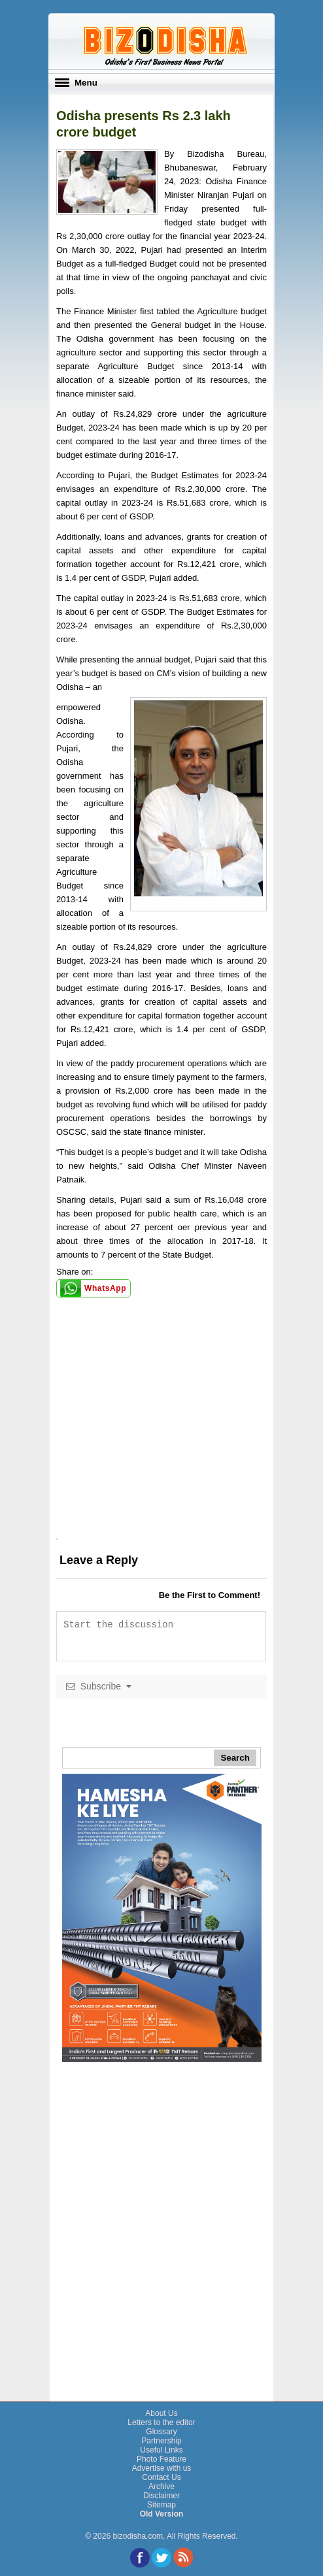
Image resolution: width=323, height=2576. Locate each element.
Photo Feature (161, 2459)
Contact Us (161, 2477)
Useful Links (161, 2449)
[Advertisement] (161, 1451)
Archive (161, 2486)
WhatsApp (105, 1288)
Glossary (161, 2431)
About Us (161, 2413)
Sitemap (161, 2504)
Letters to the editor (161, 2422)
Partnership (161, 2440)
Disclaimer (161, 2495)
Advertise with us (162, 2468)
